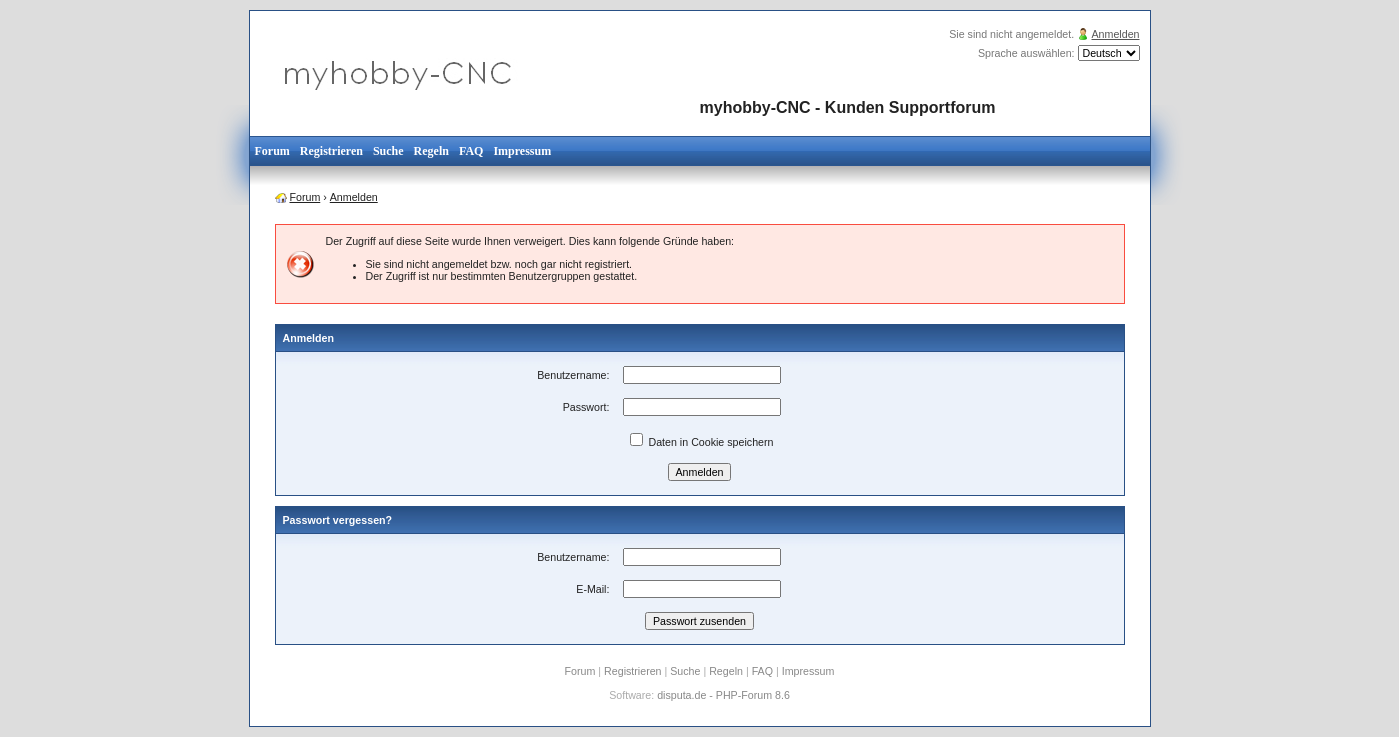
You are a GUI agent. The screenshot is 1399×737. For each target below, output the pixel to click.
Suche (388, 151)
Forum (272, 151)
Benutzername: (573, 375)
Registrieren (331, 151)
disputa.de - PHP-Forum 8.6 (723, 695)
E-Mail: (592, 589)
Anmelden (1116, 34)
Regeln (431, 151)
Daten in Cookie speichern (702, 442)
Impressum (522, 151)
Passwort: (586, 407)
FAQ (471, 151)
